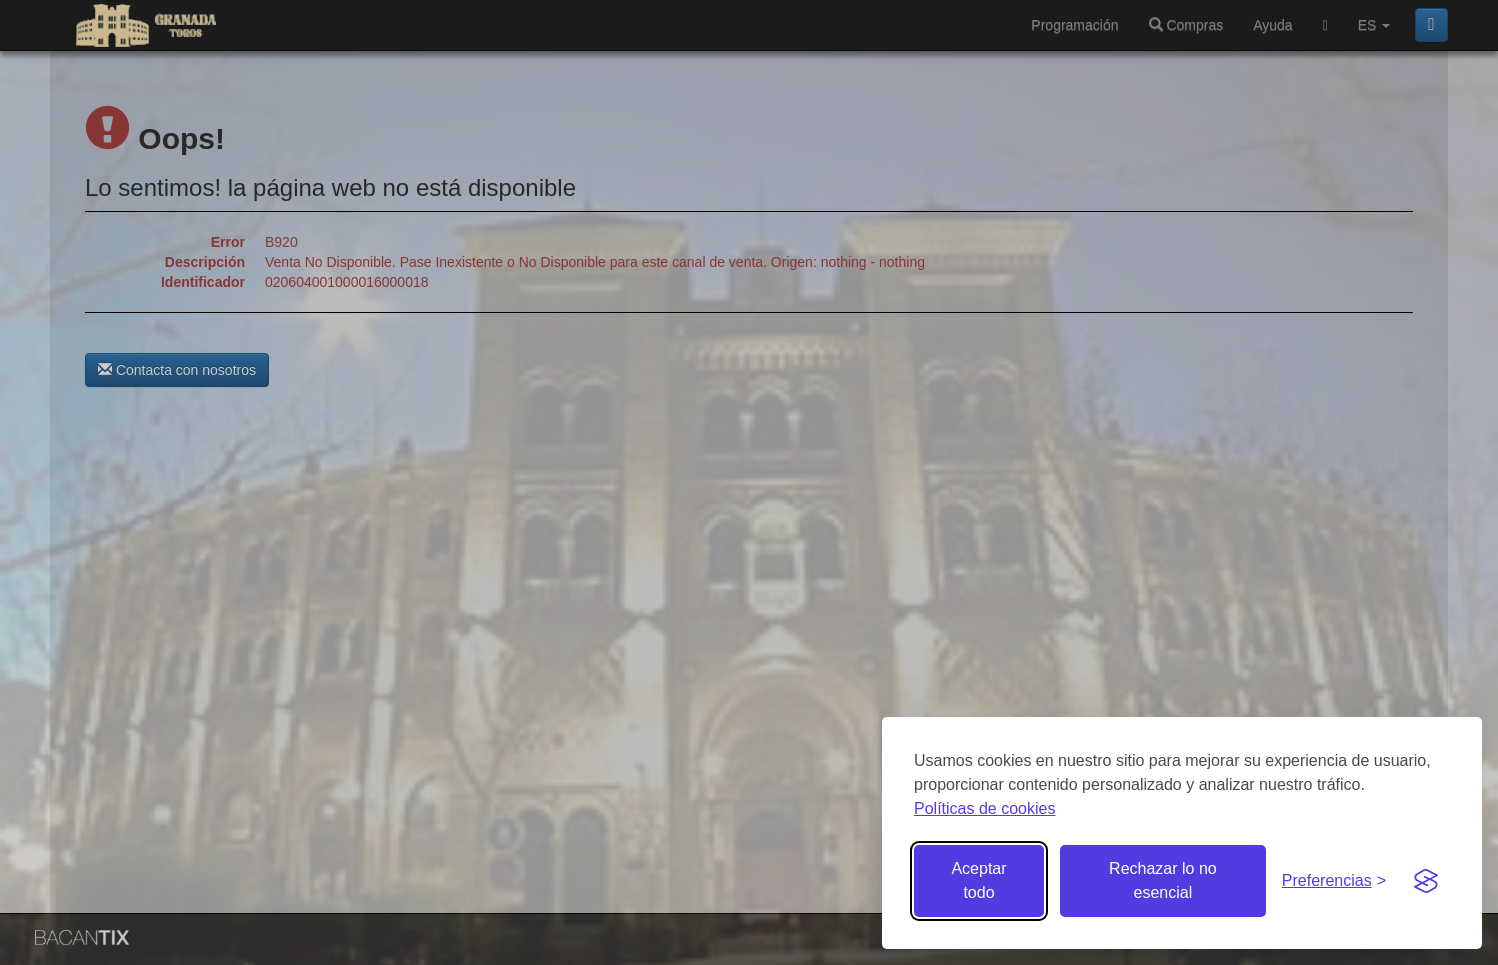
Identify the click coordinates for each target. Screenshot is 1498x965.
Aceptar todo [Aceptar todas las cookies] (978, 880)
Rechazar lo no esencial (1163, 880)
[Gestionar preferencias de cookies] (1334, 881)
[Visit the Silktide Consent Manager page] (1426, 881)
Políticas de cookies (984, 808)
